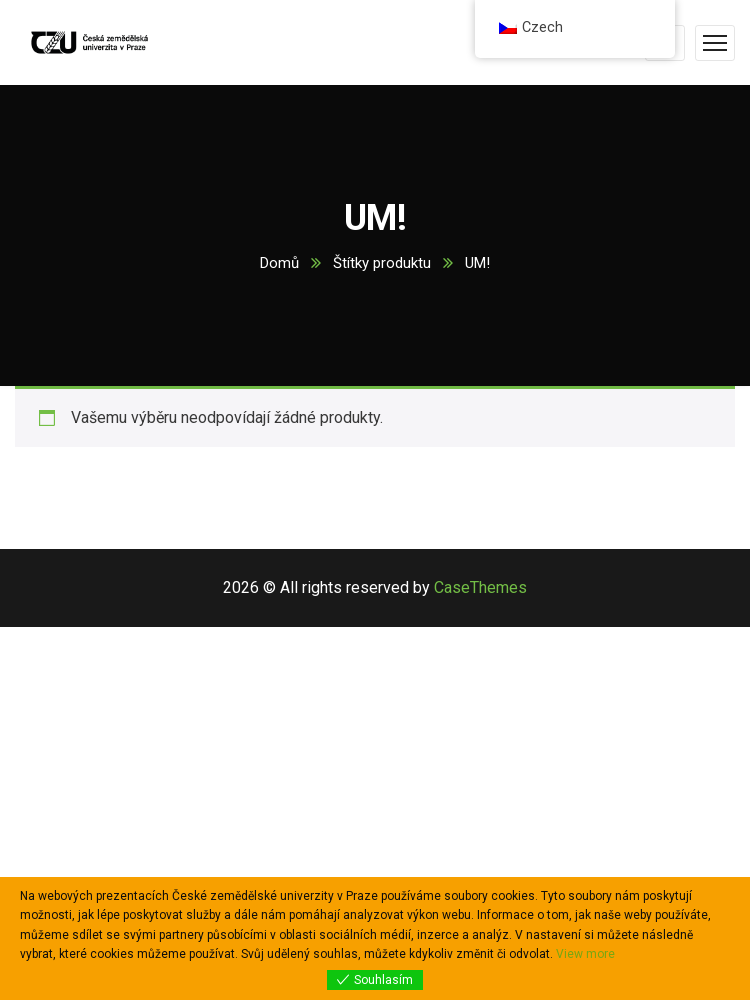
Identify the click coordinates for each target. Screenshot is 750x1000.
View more (585, 954)
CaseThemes (480, 587)
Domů (279, 263)
